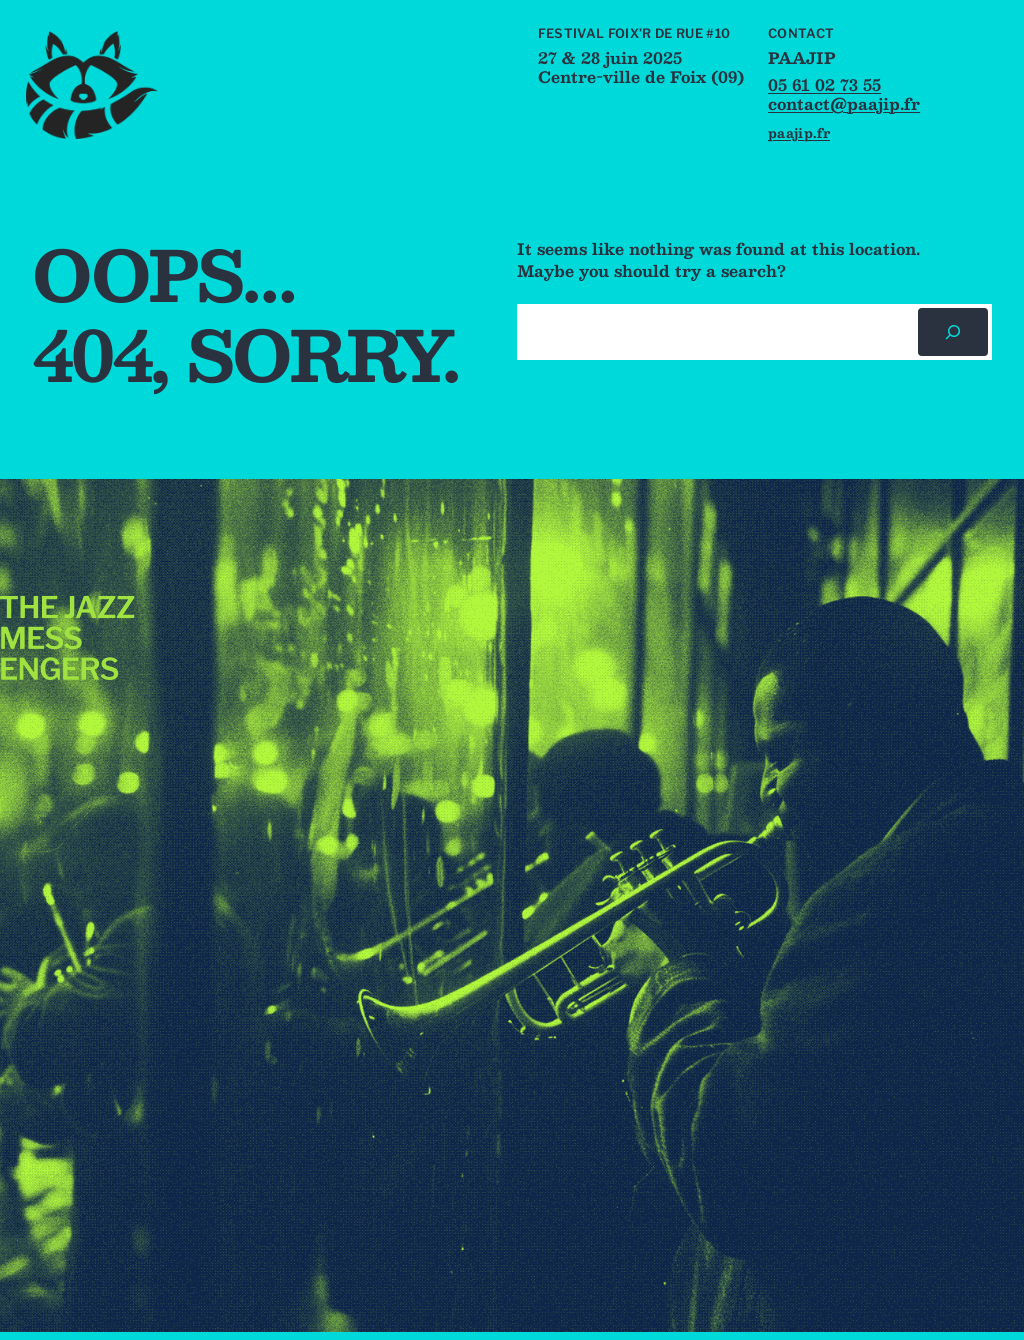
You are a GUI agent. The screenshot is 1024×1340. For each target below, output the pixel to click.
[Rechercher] (953, 332)
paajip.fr (799, 132)
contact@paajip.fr (844, 104)
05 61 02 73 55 (824, 85)
